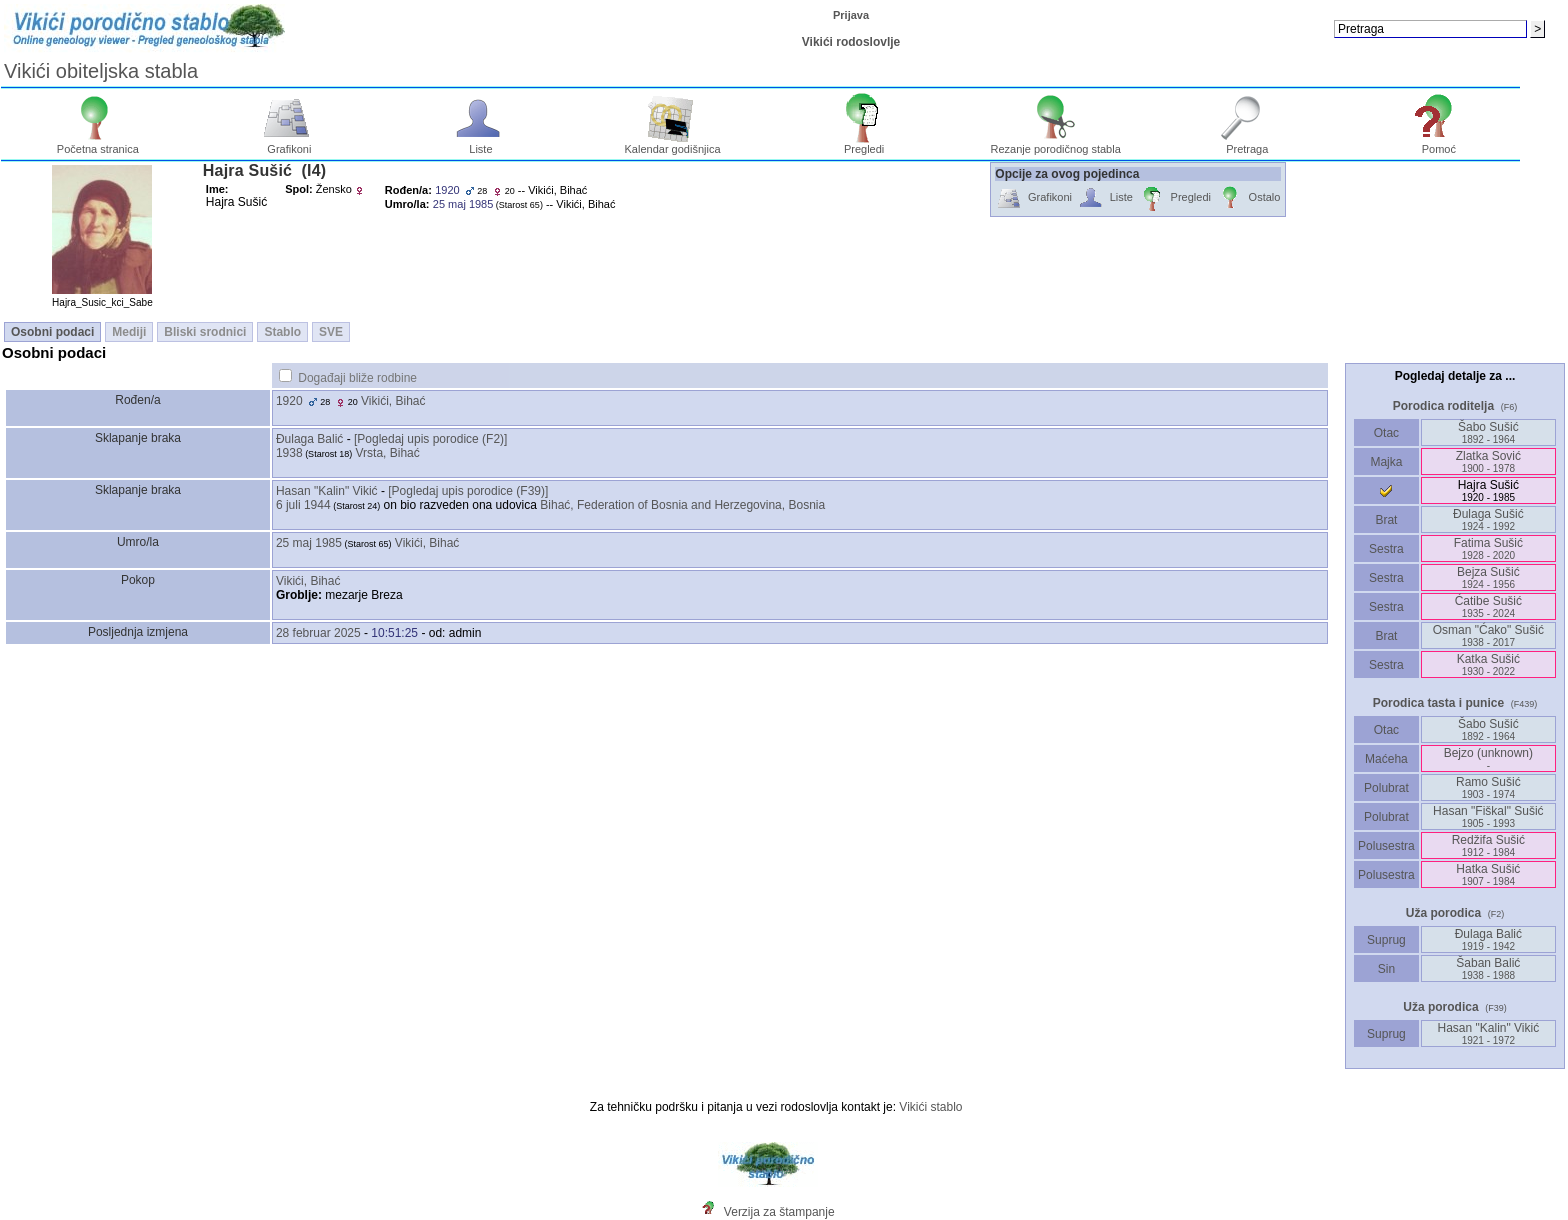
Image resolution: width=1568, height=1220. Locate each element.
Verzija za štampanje (779, 1212)
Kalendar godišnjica (673, 144)
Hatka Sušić (1488, 874)
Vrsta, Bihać (388, 453)
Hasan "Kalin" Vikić (327, 491)
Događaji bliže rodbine (357, 378)
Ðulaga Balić (309, 439)
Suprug (1386, 940)
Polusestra (1386, 846)
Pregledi (864, 144)
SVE (331, 332)
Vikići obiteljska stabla (101, 71)
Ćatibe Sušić (1488, 606)
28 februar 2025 (318, 633)
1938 (289, 453)
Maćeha (1386, 759)
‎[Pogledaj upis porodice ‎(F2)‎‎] (430, 439)
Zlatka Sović (1488, 461)
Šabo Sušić (1488, 432)
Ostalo (1248, 198)
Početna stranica (98, 144)
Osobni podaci (52, 332)
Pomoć (1439, 144)
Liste (481, 144)
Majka (1386, 462)
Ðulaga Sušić (1488, 519)
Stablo (282, 332)
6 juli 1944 (303, 505)
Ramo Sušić (1488, 787)
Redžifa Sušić (1488, 845)
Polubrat (1386, 788)
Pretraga (1247, 144)
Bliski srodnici (205, 332)
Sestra (1386, 549)
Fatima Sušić (1488, 548)
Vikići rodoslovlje (851, 42)
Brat (1386, 520)
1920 (289, 401)
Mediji (129, 332)
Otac (1386, 433)
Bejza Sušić (1488, 577)
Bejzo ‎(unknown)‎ (1488, 758)
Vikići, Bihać (393, 401)
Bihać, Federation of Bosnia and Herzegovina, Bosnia (682, 505)
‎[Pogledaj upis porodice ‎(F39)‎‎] (468, 491)
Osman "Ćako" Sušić (1488, 635)
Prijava (851, 15)
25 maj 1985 (309, 543)
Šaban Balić (1488, 968)
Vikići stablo (930, 1107)
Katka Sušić (1488, 664)
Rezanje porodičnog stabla (1056, 144)
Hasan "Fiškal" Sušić (1488, 816)
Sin (1386, 969)
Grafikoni (289, 144)
